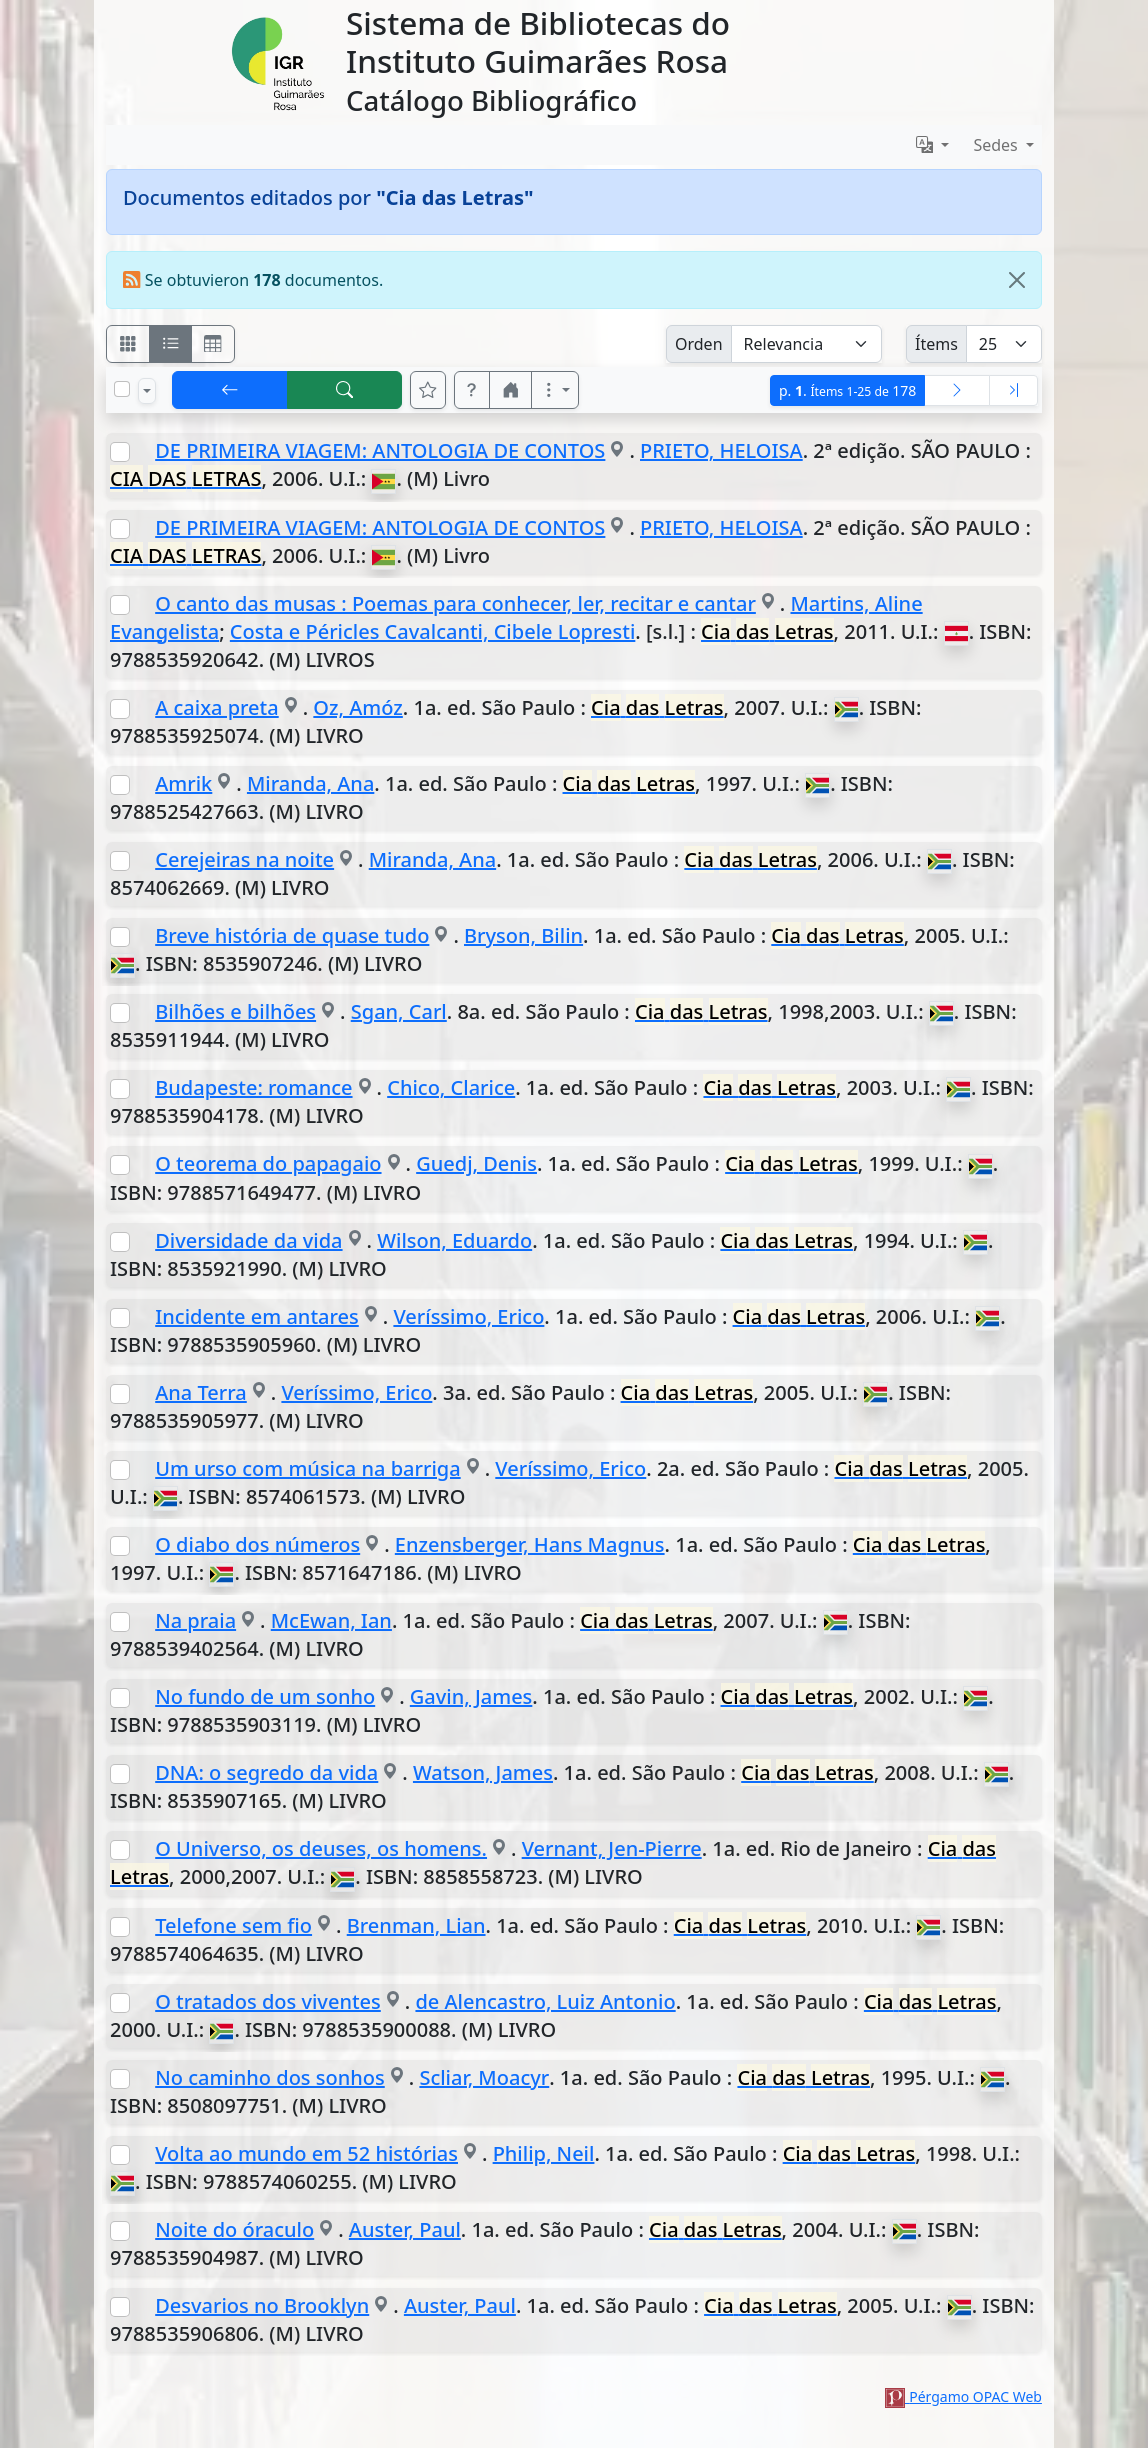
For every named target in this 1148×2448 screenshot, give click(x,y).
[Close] (1017, 280)
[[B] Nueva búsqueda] (345, 390)
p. (847, 390)
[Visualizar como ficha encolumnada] (171, 344)
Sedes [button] (997, 145)
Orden (699, 344)
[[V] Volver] (230, 390)
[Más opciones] (555, 390)
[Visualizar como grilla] (213, 344)
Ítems (936, 344)
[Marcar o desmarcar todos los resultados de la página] (122, 389)
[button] (472, 390)
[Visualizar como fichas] (128, 344)
